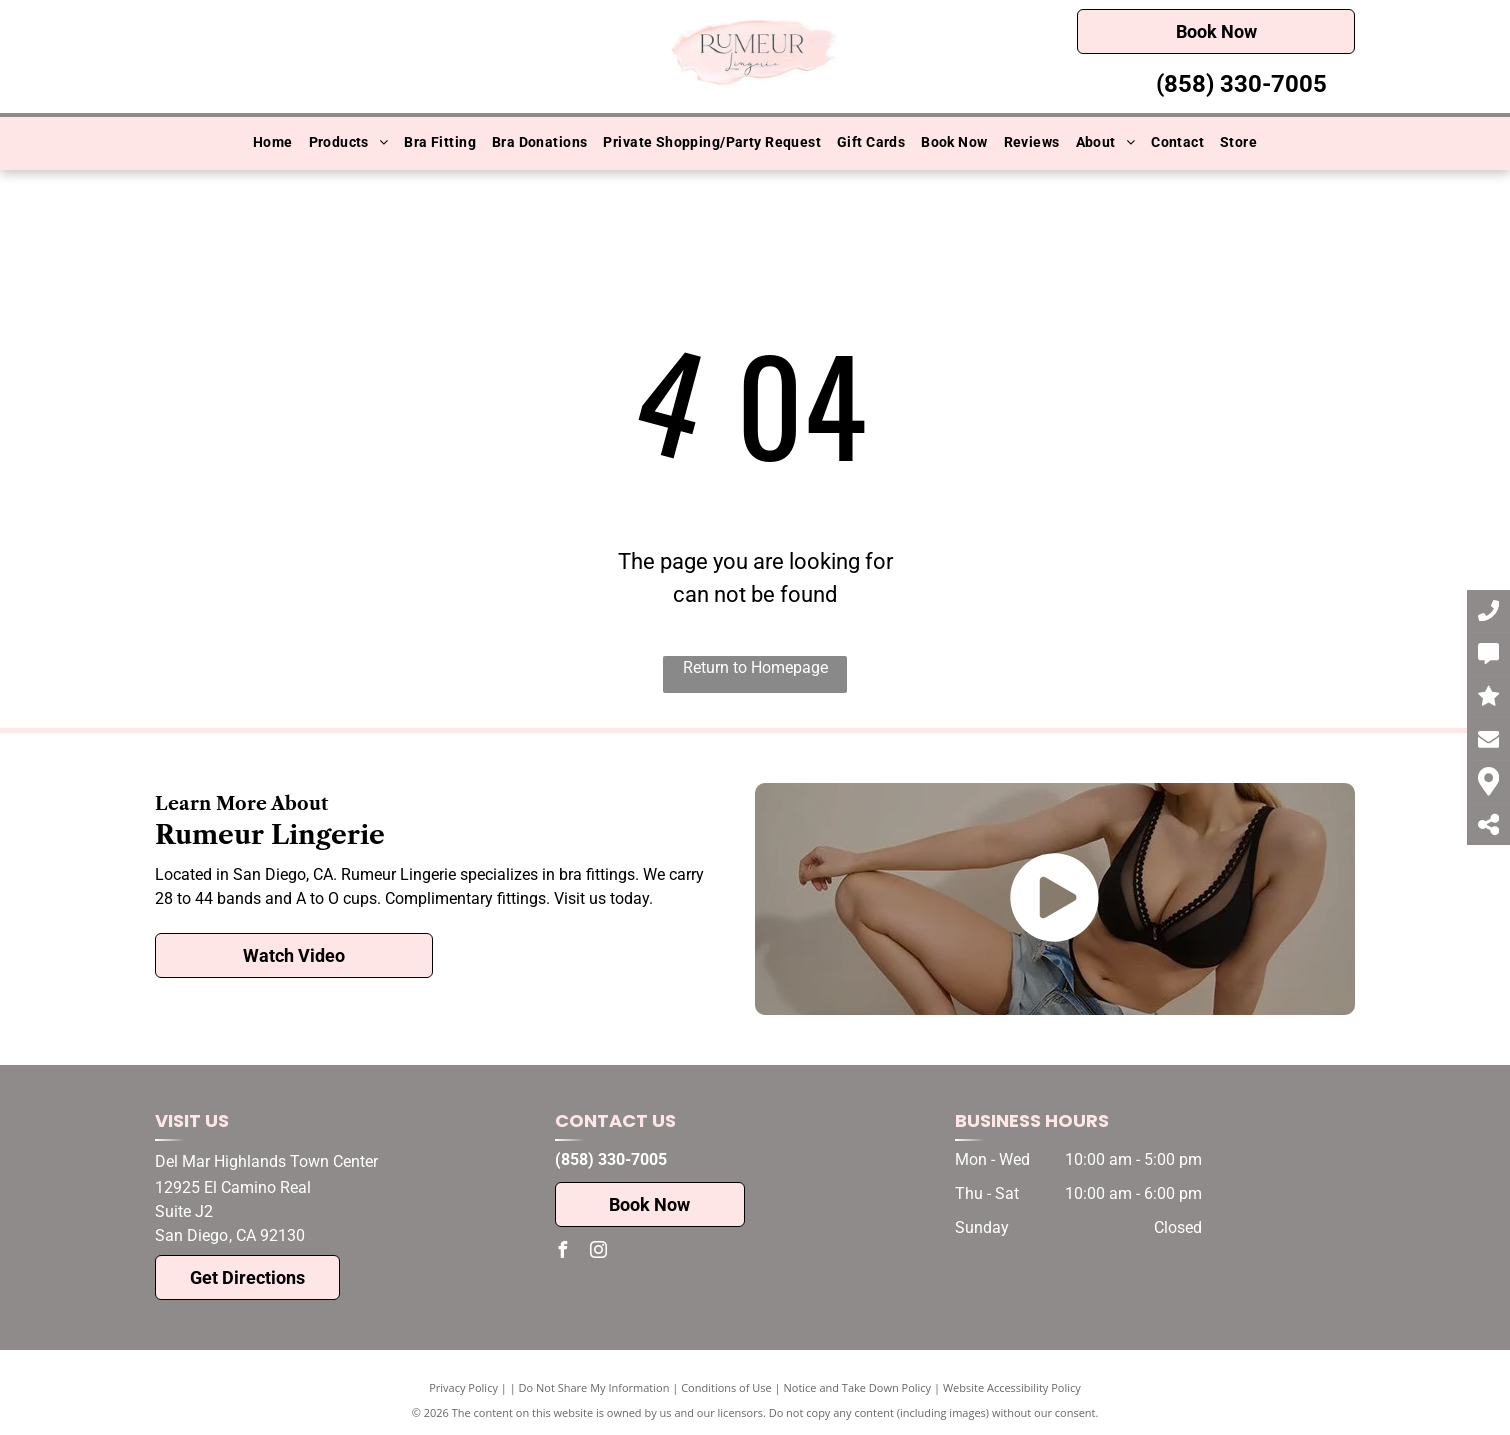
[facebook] (563, 1252)
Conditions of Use (726, 1387)
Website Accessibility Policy (1012, 1387)
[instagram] (599, 1252)
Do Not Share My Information (594, 1387)
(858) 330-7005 (1241, 84)
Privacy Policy (463, 1387)
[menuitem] (273, 143)
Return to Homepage (755, 667)
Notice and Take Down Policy (858, 1387)
